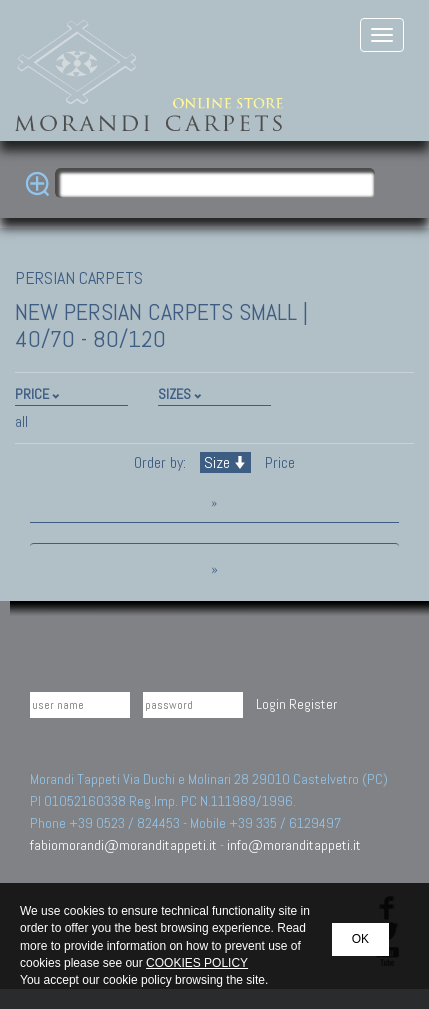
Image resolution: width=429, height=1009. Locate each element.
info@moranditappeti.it (294, 845)
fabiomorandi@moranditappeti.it (123, 845)
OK (360, 939)
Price (278, 462)
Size (225, 462)
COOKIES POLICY (197, 963)
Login (271, 704)
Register (313, 704)
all (21, 421)
